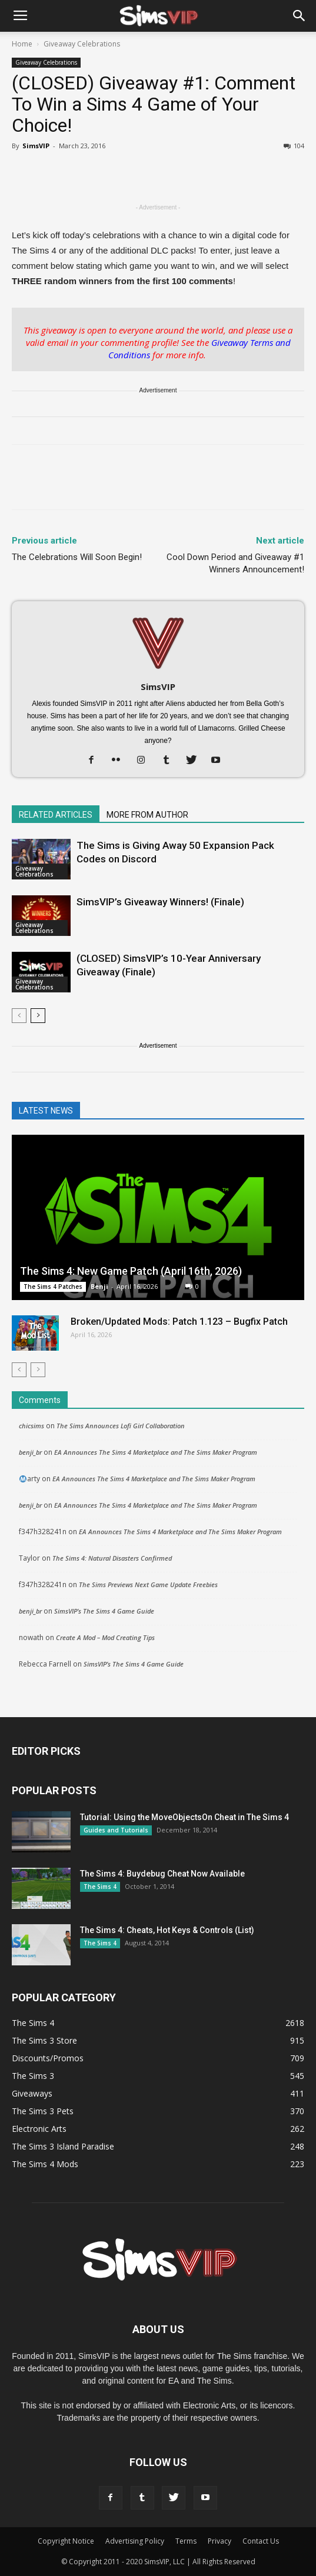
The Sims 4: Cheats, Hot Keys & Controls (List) (167, 1930)
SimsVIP (35, 145)
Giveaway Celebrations (82, 44)
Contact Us (260, 2541)
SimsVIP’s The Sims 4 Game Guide (104, 1611)
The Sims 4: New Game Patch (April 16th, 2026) (131, 1271)
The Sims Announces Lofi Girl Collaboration (120, 1425)
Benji (99, 1286)
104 (294, 145)
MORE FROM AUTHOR (147, 814)
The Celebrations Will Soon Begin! (77, 557)
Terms (186, 2541)
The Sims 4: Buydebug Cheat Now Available (162, 1873)
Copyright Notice (66, 2541)
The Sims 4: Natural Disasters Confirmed (112, 1558)
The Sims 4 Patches (53, 1286)
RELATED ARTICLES (55, 814)
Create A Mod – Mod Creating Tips (105, 1637)
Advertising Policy (134, 2541)
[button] (299, 16)
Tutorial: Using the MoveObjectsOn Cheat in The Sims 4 (184, 1817)
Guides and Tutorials (116, 1830)
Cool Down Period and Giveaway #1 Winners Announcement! (235, 563)
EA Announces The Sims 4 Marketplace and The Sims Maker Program (155, 1452)
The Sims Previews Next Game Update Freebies (148, 1584)
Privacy (219, 2541)
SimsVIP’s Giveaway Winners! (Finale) (160, 902)
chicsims (31, 1425)
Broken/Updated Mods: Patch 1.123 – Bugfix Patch (179, 1321)
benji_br (30, 1452)
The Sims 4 (100, 1886)
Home (22, 44)
